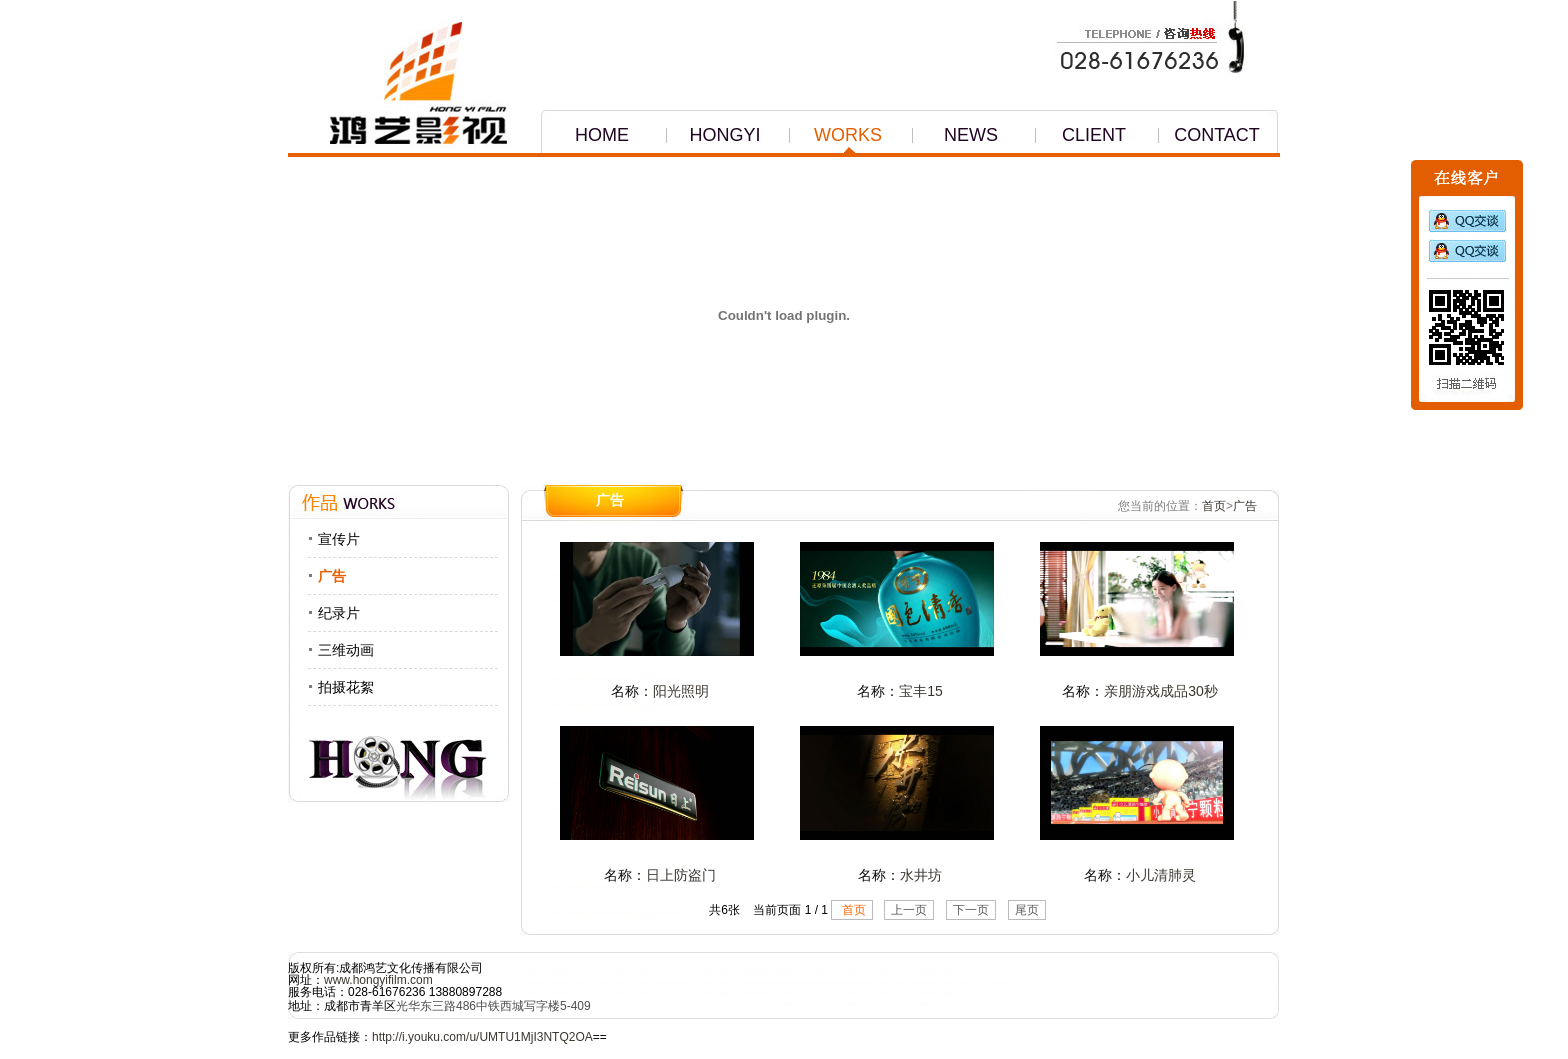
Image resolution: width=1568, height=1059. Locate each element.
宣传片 (339, 539)
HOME (585, 136)
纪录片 (339, 613)
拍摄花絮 (346, 687)
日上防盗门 (681, 875)
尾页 (1027, 910)
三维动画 (346, 650)
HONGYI (713, 136)
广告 (332, 576)
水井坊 (921, 875)
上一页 (909, 910)
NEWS (954, 136)
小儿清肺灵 (1161, 875)
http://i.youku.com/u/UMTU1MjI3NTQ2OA (482, 1037)
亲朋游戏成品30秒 (1161, 691)
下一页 (971, 910)
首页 (1214, 506)
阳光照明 (681, 691)
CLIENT (1080, 136)
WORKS (835, 136)
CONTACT (1208, 136)
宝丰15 (921, 691)
